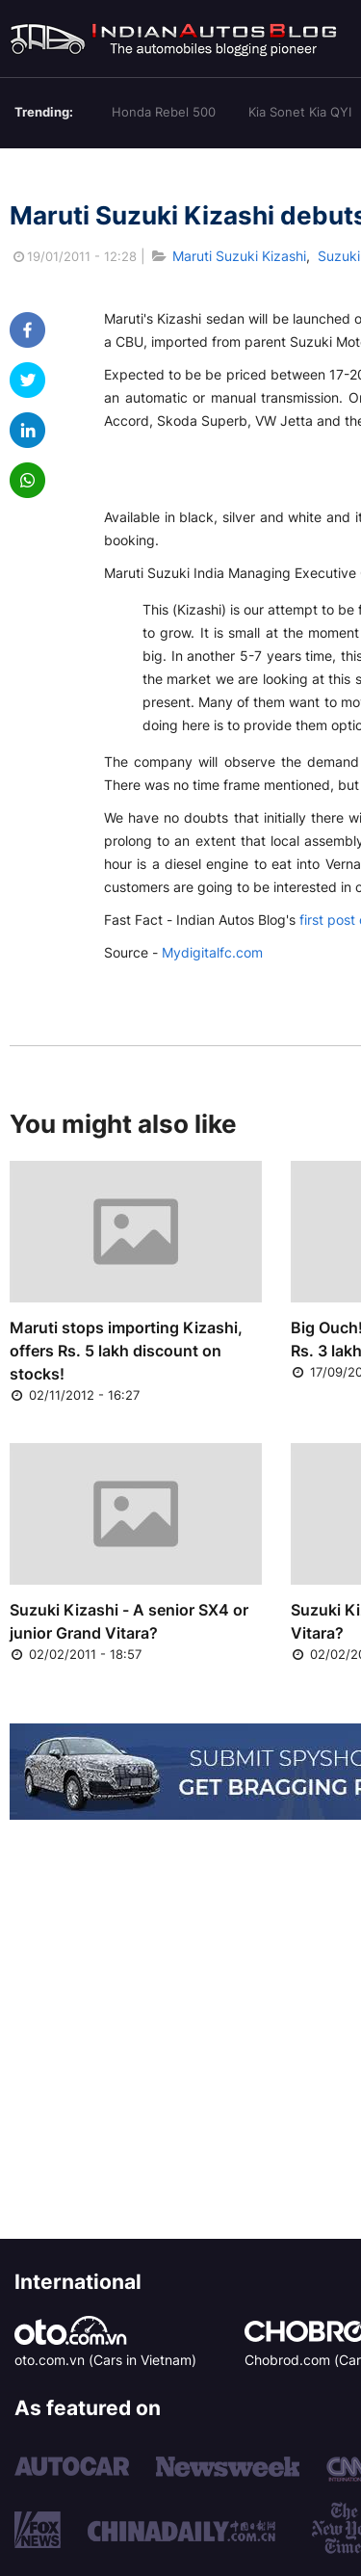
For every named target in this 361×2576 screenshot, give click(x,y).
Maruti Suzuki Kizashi (239, 256)
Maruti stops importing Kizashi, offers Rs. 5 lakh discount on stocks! (126, 1350)
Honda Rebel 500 (164, 111)
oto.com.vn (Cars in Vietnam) (105, 2360)
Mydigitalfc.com (212, 952)
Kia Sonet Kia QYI (299, 111)
